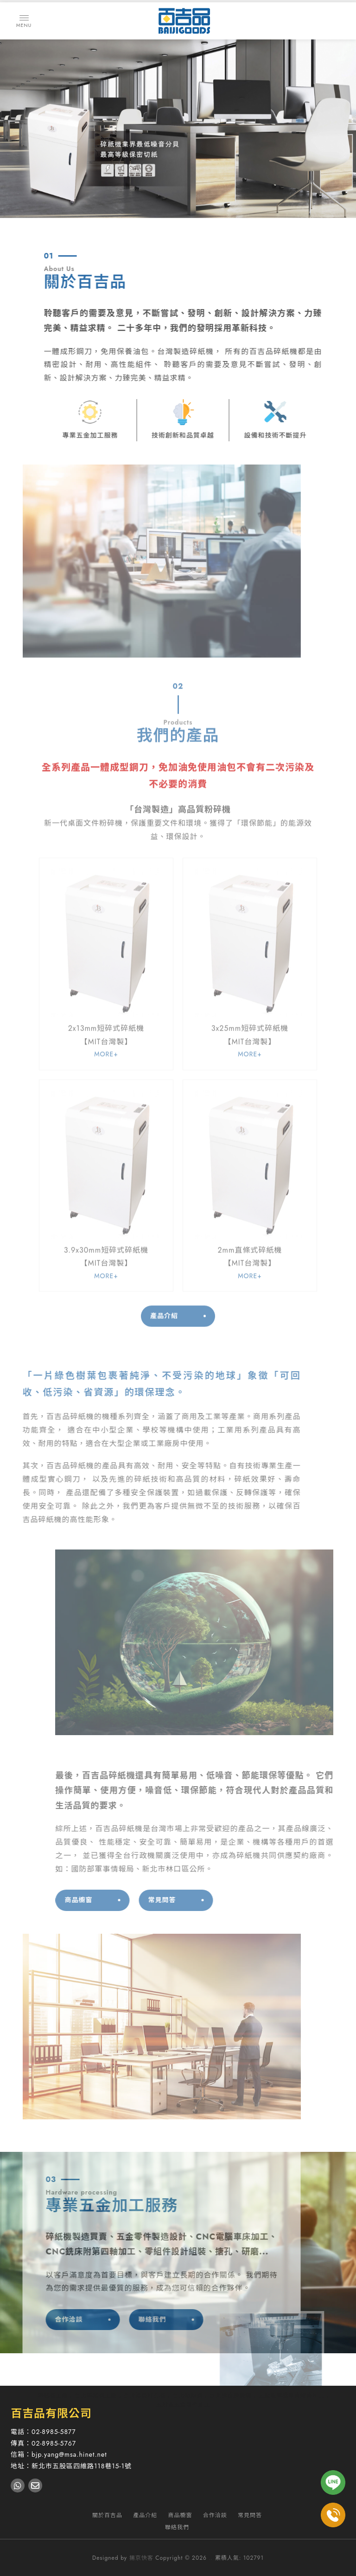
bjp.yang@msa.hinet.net (69, 2454)
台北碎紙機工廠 (96, 2395)
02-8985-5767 (54, 2443)
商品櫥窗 (104, 1900)
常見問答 (187, 1900)
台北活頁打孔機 (145, 2395)
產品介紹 (164, 1303)
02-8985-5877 (54, 2431)
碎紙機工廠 (53, 2395)
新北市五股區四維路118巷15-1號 (82, 2466)
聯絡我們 (127, 2319)
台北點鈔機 (187, 2395)
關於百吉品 (107, 2515)
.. (211, 2558)
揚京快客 (141, 2558)
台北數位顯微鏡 (231, 2395)
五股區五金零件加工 (183, 2405)
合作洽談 (43, 2319)
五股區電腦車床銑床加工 (291, 2395)
